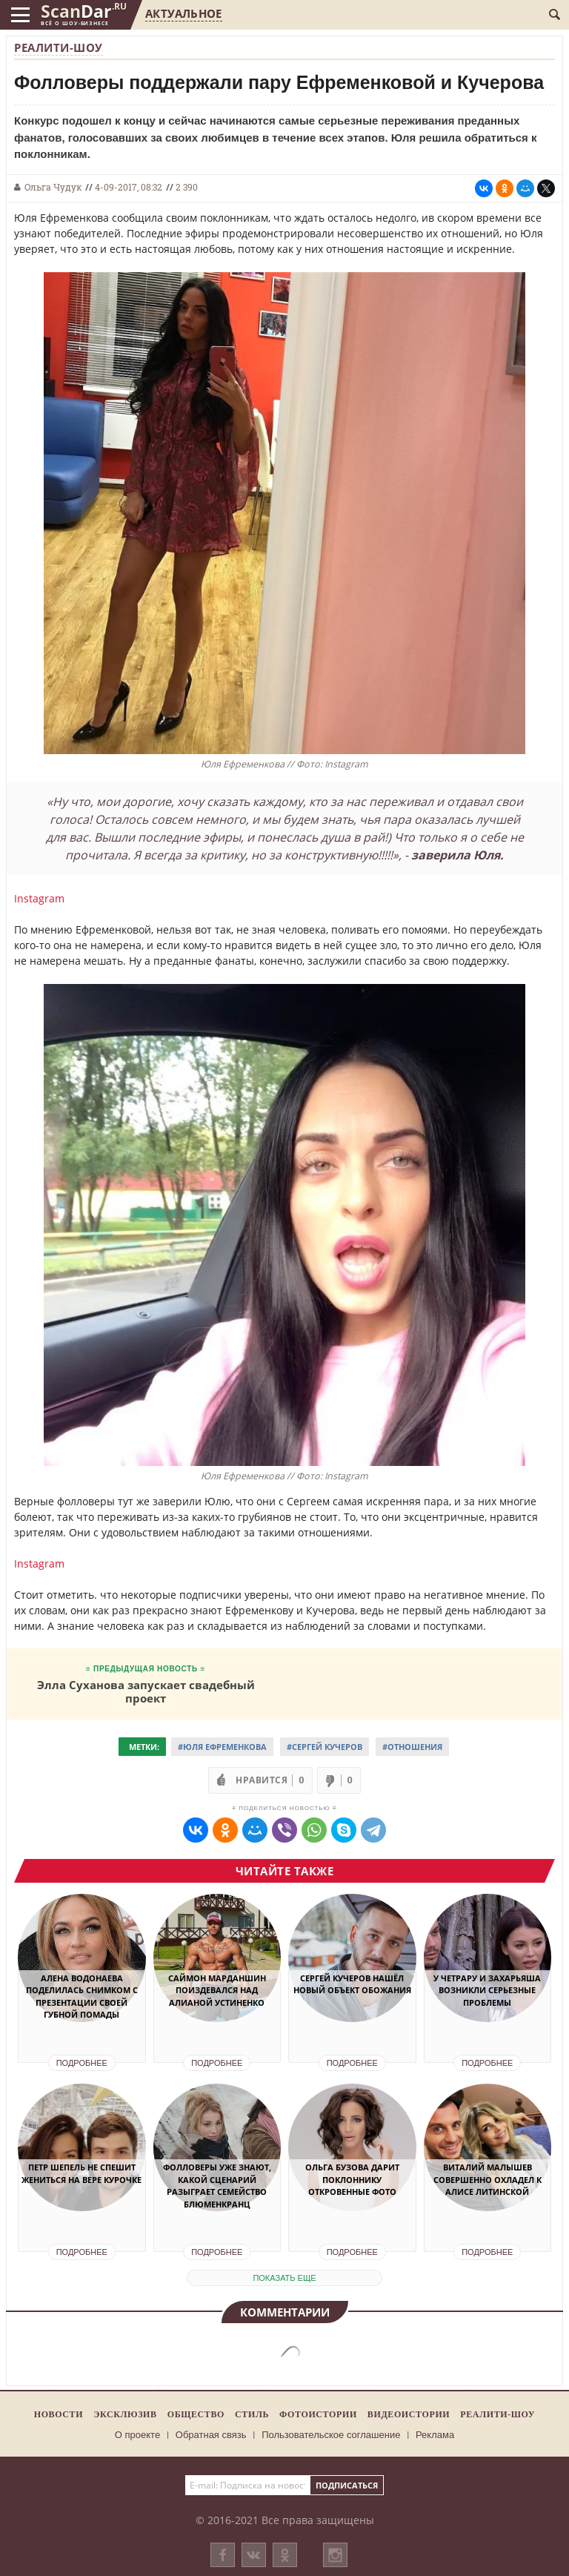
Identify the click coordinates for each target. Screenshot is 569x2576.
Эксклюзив (125, 2414)
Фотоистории (318, 2414)
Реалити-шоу (58, 47)
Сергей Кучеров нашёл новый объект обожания (352, 1984)
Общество (195, 2414)
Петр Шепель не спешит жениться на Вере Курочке (81, 2173)
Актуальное (183, 13)
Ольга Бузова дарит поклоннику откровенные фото (352, 2179)
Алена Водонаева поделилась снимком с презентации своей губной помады (82, 1996)
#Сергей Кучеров (324, 1746)
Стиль (252, 2414)
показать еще (284, 2277)
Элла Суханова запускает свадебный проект (146, 1691)
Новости (58, 2414)
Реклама (435, 2434)
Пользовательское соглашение (331, 2434)
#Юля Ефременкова (222, 1746)
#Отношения (412, 1746)
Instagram (39, 898)
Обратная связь (211, 2434)
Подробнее (81, 2062)
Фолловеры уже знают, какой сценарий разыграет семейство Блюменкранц (217, 2185)
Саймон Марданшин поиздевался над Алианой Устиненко (217, 1990)
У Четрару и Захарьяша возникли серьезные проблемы (487, 1990)
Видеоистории (408, 2414)
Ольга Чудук (52, 187)
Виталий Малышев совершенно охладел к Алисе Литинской (487, 2179)
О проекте (137, 2434)
